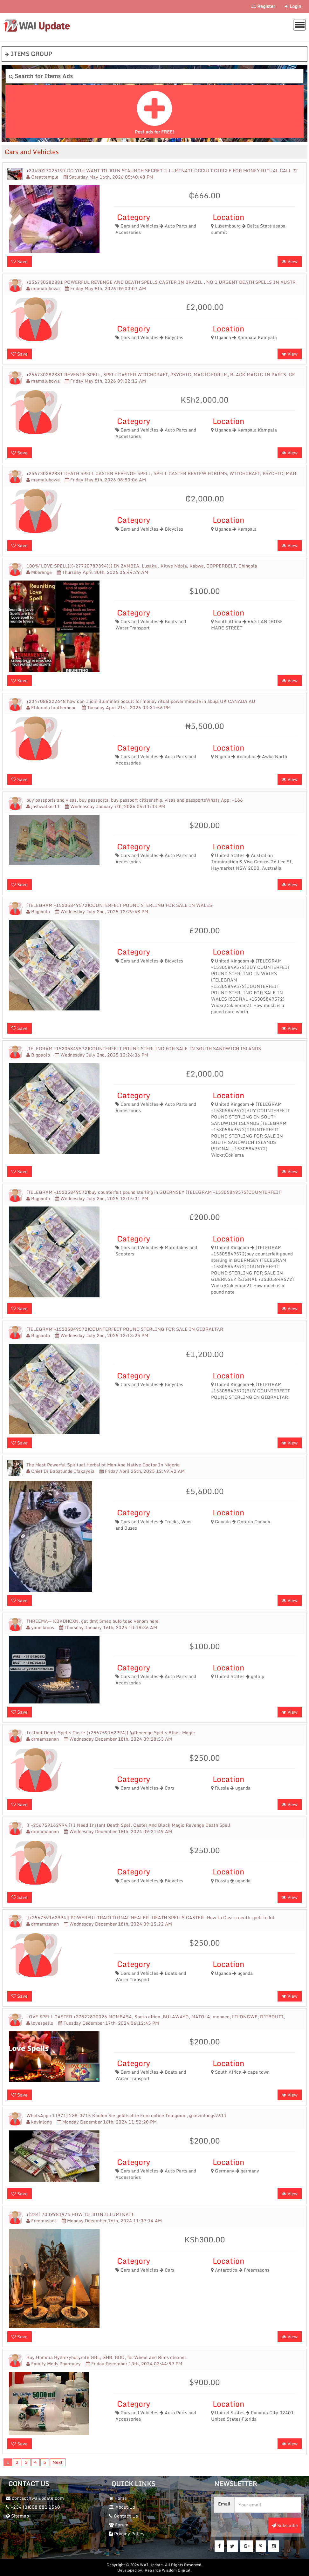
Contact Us (123, 2515)
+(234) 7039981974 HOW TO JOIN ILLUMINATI (80, 2214)
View (290, 261)
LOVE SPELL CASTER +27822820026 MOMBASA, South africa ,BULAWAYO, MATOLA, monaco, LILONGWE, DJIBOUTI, (155, 2017)
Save (19, 261)
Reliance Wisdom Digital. (168, 2570)
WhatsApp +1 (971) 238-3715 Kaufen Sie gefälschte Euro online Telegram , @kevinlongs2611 (126, 2115)
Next (57, 2462)
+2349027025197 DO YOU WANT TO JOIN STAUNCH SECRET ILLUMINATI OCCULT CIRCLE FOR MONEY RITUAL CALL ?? (162, 170)
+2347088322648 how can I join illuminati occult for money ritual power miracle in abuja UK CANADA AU (140, 701)
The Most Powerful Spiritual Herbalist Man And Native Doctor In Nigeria (103, 1465)
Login (293, 6)
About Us (122, 2507)
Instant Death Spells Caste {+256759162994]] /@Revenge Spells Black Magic (110, 1733)
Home (118, 2498)
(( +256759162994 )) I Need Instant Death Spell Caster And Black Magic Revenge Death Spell (128, 1825)
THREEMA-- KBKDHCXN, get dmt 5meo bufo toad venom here (92, 1621)
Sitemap (17, 2515)
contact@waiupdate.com (35, 2498)
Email (224, 2504)
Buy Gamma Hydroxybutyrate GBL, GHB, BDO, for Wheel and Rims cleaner (106, 2357)
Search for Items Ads (41, 76)
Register (263, 6)
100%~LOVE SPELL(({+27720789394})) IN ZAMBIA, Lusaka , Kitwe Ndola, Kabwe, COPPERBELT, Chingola (141, 566)
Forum (118, 2524)
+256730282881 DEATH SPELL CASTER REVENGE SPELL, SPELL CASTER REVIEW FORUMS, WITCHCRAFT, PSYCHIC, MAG (161, 473)
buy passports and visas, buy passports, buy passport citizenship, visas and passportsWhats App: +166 (134, 800)
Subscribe (284, 2525)
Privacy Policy (127, 2533)
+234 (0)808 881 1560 (33, 2507)
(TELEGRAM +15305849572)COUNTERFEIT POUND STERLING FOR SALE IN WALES (119, 905)
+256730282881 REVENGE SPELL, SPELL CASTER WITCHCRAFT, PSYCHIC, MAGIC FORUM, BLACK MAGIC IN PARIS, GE (160, 374)
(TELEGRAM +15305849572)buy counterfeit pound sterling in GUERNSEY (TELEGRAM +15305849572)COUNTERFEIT (153, 1192)
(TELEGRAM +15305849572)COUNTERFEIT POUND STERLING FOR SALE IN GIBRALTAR (124, 1329)
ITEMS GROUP (28, 53)
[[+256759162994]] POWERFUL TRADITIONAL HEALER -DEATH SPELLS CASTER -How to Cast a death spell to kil (150, 1917)
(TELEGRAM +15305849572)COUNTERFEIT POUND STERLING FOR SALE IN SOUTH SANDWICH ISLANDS (143, 1048)
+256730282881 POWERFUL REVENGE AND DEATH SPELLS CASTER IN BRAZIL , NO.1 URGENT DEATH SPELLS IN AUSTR (161, 282)
